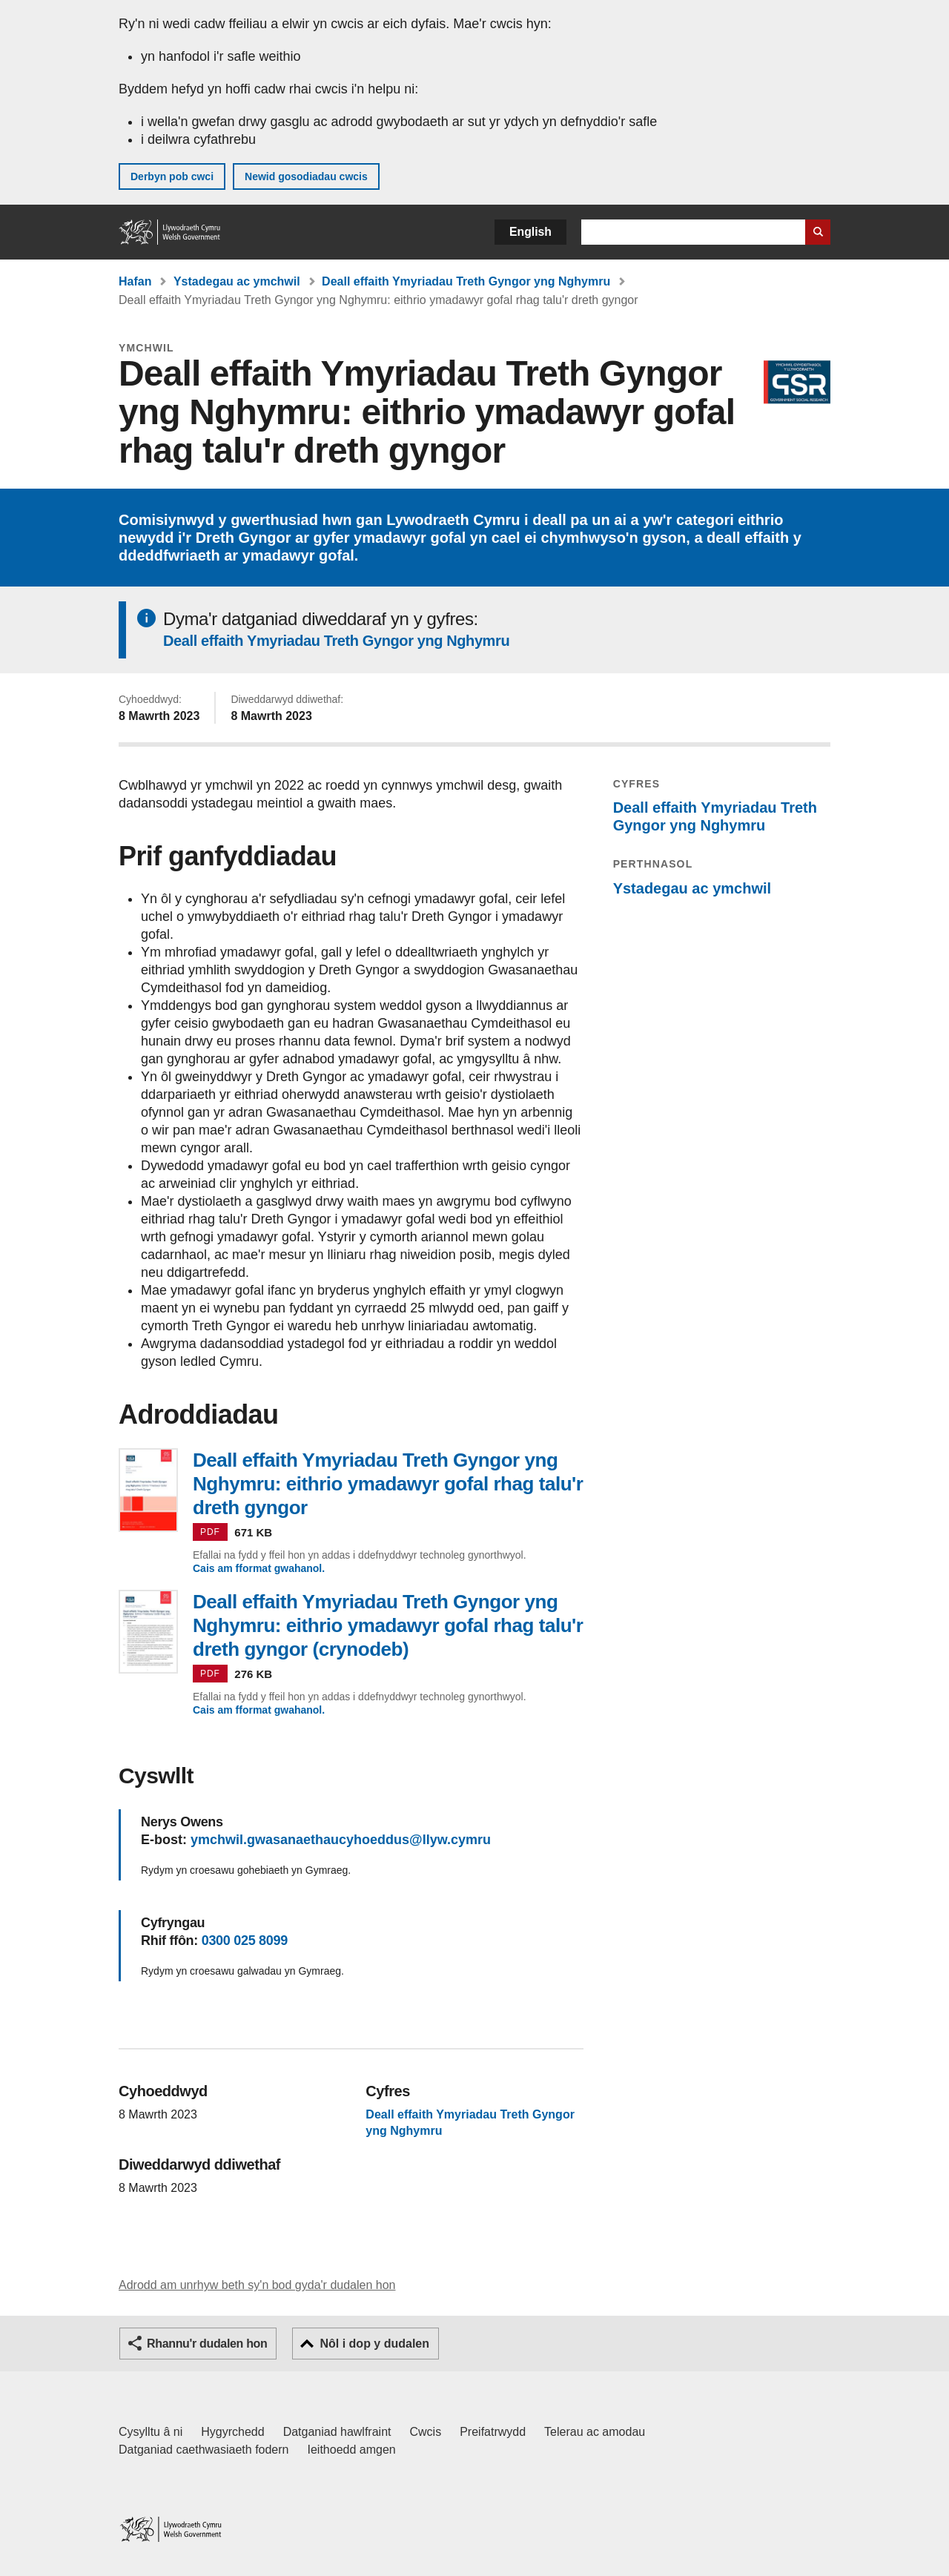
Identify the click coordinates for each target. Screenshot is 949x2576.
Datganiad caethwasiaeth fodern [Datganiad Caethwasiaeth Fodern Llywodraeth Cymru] (204, 2449)
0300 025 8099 (245, 1940)
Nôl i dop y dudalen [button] (374, 2343)
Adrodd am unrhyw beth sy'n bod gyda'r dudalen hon (257, 2285)
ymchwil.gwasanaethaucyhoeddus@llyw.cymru (341, 1839)
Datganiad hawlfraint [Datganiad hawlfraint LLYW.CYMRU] (337, 2431)
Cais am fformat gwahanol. (259, 1568)
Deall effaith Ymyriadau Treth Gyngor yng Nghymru (466, 281)
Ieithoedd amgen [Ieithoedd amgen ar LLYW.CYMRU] (352, 2449)
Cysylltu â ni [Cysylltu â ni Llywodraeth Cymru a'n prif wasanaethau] (150, 2431)
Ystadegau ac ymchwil (236, 281)
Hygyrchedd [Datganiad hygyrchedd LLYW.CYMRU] (232, 2431)
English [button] (530, 231)
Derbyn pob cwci (172, 176)
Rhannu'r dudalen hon (207, 2343)
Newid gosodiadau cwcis (306, 176)
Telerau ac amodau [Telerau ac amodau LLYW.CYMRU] (594, 2431)
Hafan (135, 281)
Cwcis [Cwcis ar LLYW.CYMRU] (426, 2431)
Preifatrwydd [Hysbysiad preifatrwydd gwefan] (493, 2431)
